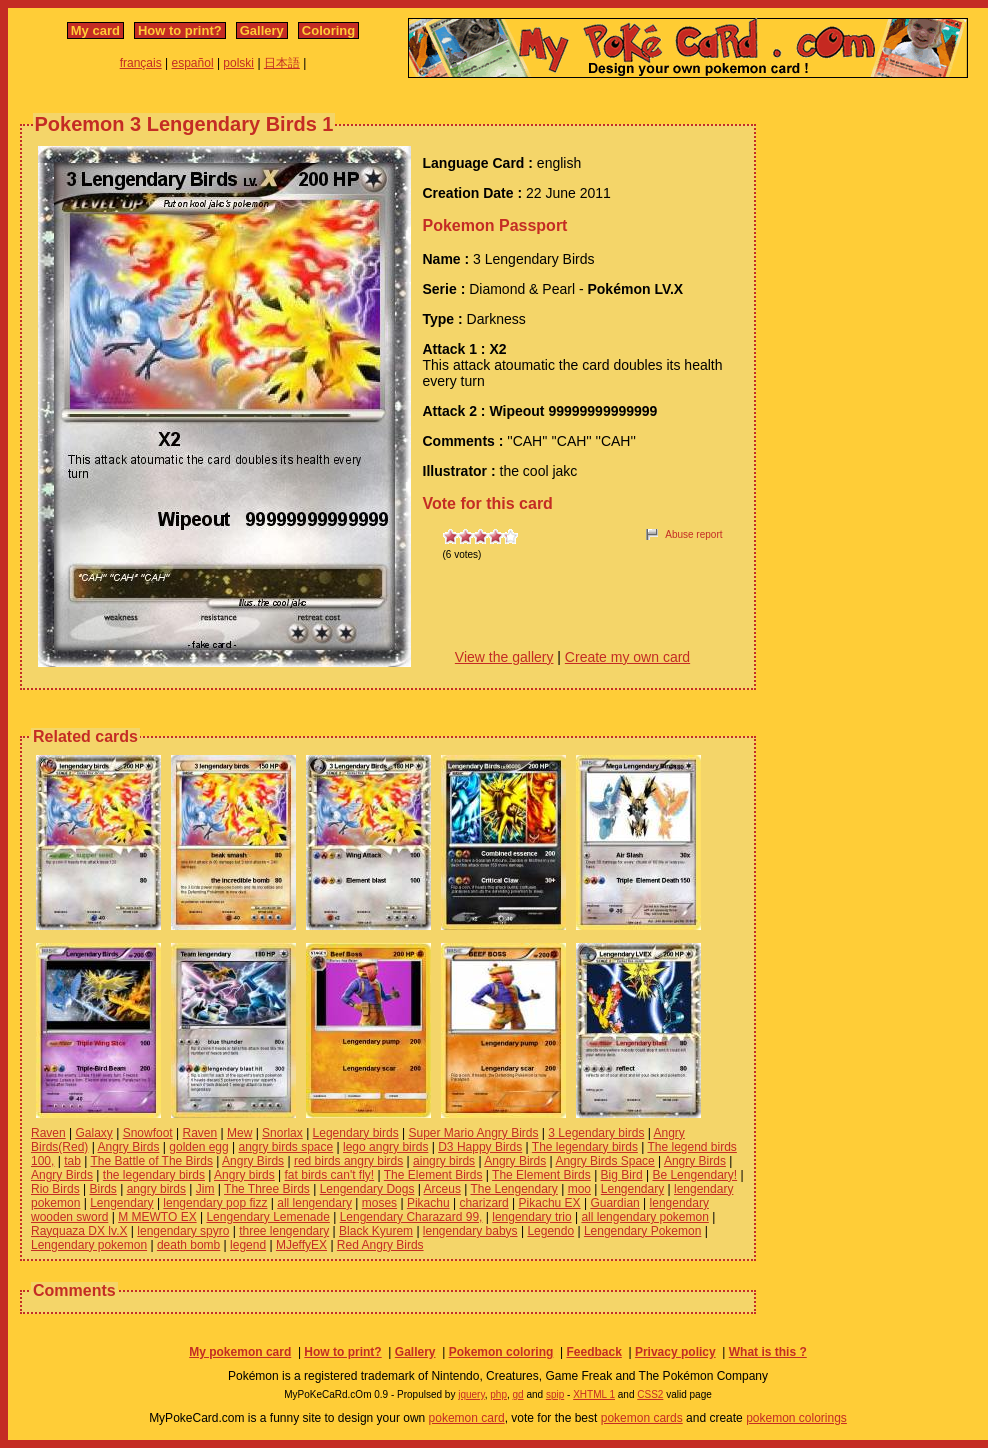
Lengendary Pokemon (642, 1231)
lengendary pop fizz (215, 1203)
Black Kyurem (376, 1231)
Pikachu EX (550, 1203)
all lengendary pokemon (644, 1217)
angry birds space (286, 1147)
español (193, 63)
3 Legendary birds (596, 1133)
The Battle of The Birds (151, 1161)
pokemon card (467, 1418)
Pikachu (428, 1203)
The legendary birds (585, 1147)
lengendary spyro (183, 1231)
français (141, 63)
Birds (102, 1189)
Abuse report (693, 534)
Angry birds (244, 1175)
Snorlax (282, 1133)
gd (518, 1394)
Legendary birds (356, 1133)
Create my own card (627, 657)
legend (248, 1245)
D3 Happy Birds (480, 1147)
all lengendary (314, 1203)
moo (579, 1189)
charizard (483, 1203)
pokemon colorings (796, 1418)
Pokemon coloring (501, 1352)
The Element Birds (433, 1175)
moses (379, 1203)
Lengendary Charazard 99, (411, 1217)
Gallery (262, 30)
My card (95, 30)
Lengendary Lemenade (267, 1217)
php (498, 1394)
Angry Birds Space (604, 1161)
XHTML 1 (594, 1394)
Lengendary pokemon (89, 1245)
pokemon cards (642, 1418)
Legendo (550, 1231)
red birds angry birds (348, 1161)
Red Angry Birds (380, 1245)
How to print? (180, 30)
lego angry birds (385, 1147)
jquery (471, 1394)
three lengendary (284, 1231)
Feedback (593, 1352)
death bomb (188, 1245)
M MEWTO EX (157, 1217)
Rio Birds (55, 1189)
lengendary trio (531, 1217)
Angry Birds (128, 1147)
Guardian (614, 1203)
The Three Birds (267, 1189)
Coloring (328, 30)
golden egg (198, 1147)
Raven (48, 1133)
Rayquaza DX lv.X (79, 1231)
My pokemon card (240, 1352)
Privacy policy (675, 1352)
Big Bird (622, 1175)
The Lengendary (513, 1189)
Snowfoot (148, 1133)
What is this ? (768, 1352)
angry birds (156, 1189)
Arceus (442, 1189)
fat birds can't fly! (330, 1175)
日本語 (282, 63)
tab (72, 1161)
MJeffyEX (301, 1245)
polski (238, 63)
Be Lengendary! (694, 1175)
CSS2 (650, 1394)
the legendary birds (154, 1175)
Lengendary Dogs (367, 1189)
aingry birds (444, 1161)
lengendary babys (470, 1231)
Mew (239, 1133)
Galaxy (93, 1133)
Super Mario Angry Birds (473, 1133)
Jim (205, 1189)
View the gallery (504, 657)
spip (555, 1394)
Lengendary (632, 1189)
